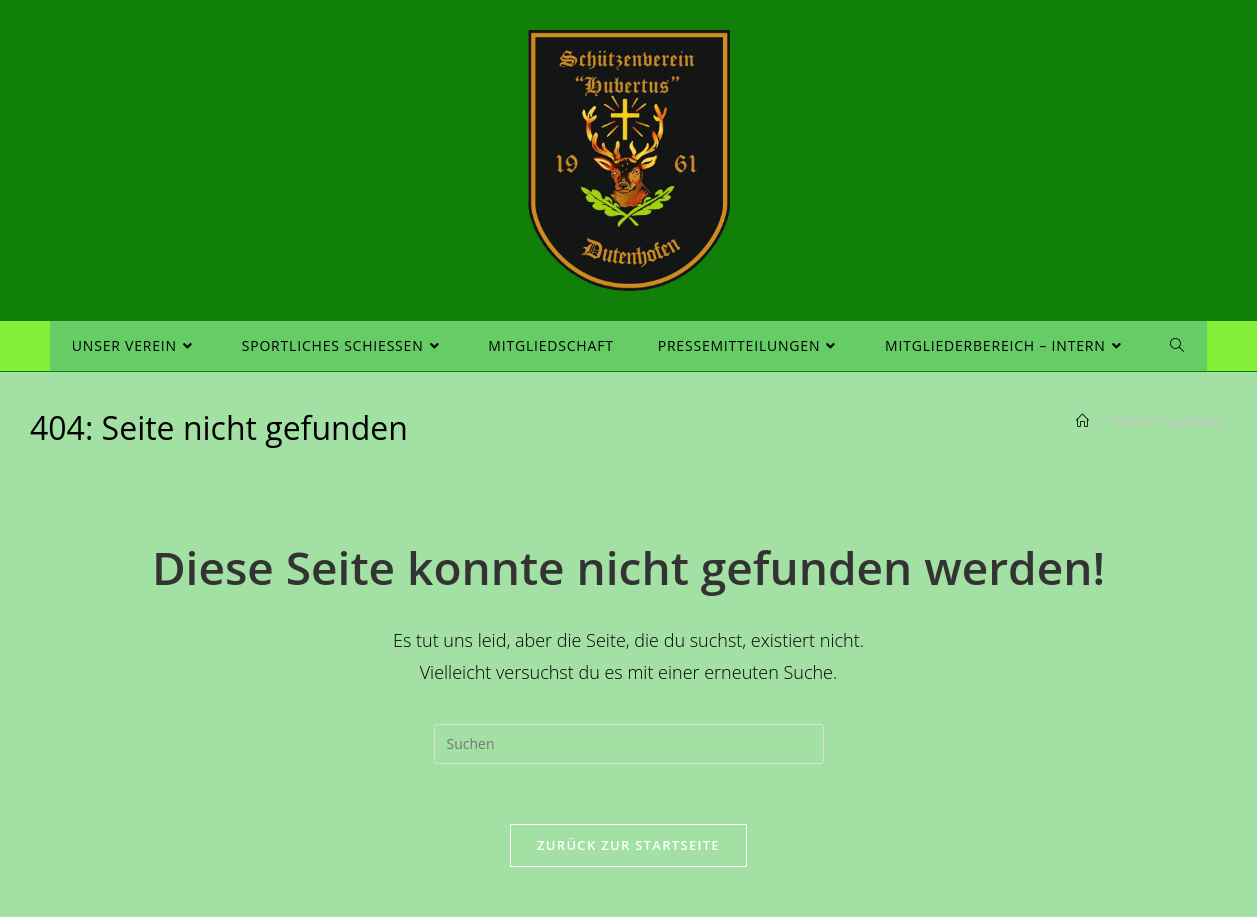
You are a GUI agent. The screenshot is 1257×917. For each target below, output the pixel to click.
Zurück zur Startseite (628, 845)
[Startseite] (1082, 421)
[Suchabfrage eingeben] (629, 744)
